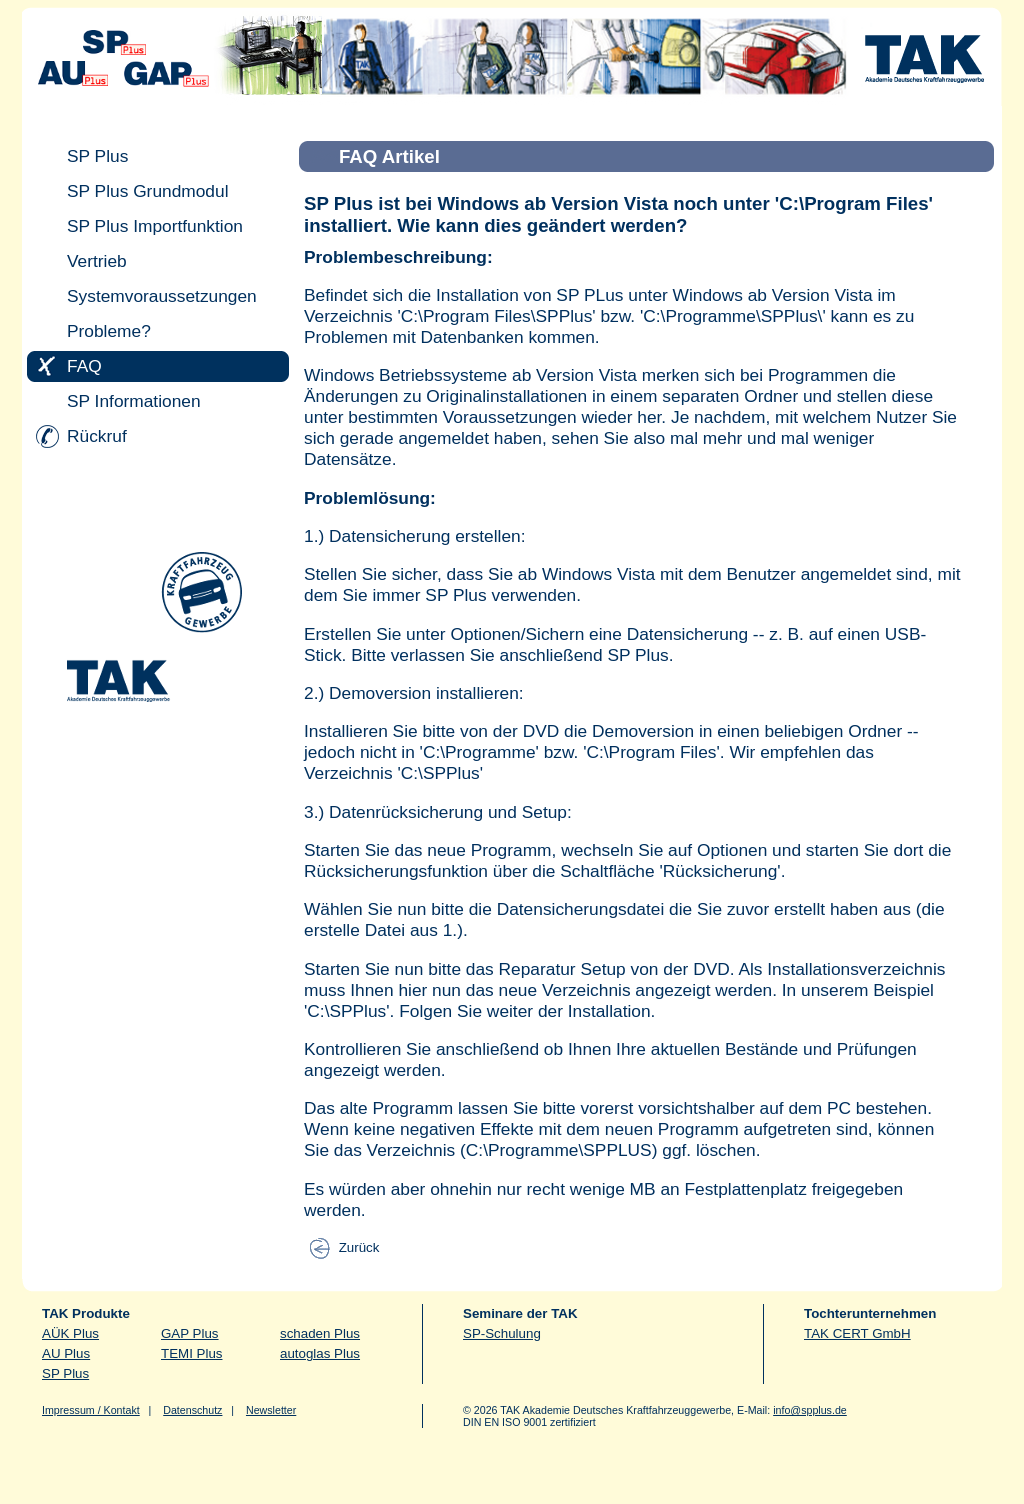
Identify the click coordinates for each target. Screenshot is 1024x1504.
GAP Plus (190, 1333)
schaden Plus (320, 1333)
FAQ (84, 366)
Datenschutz (192, 1410)
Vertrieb (97, 261)
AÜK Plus (70, 1333)
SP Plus (97, 156)
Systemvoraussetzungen (162, 296)
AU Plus (66, 1353)
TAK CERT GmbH (857, 1333)
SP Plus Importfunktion (155, 226)
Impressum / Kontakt (91, 1410)
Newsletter (271, 1410)
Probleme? (109, 331)
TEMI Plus (191, 1353)
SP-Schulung (502, 1333)
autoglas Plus (320, 1353)
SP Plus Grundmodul (148, 191)
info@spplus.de (810, 1410)
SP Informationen (134, 401)
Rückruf (97, 436)
